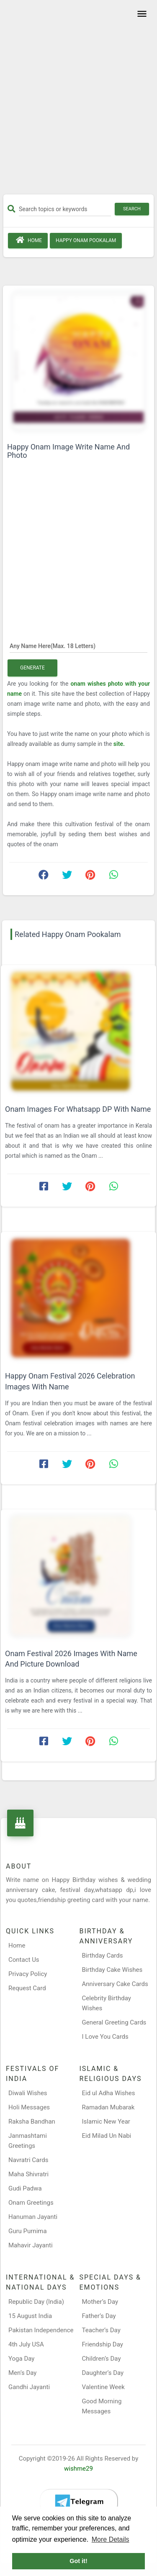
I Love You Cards (105, 2036)
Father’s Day (99, 2316)
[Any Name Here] (78, 645)
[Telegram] (78, 2502)
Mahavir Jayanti (30, 2245)
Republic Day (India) (36, 2301)
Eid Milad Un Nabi (106, 2135)
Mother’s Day (100, 2301)
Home (28, 240)
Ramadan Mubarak (108, 2107)
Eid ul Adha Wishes (108, 2093)
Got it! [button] (78, 2561)
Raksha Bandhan (31, 2121)
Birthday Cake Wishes (112, 1969)
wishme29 (78, 2468)
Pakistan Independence (41, 2330)
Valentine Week (103, 2387)
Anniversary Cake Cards (115, 1984)
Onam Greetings (31, 2202)
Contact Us (23, 1959)
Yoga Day (21, 2358)
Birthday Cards (102, 1955)
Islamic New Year (106, 2121)
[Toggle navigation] (141, 14)
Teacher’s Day (101, 2330)
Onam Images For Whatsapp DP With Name (78, 1109)
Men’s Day (22, 2373)
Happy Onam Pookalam (86, 240)
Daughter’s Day (103, 2373)
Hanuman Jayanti (32, 2217)
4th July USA (26, 2344)
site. (119, 743)
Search (132, 209)
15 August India (30, 2316)
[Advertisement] (78, 100)
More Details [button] (110, 2539)
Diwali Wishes (27, 2093)
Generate (32, 668)
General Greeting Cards (114, 2022)
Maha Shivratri (28, 2174)
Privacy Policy (27, 1974)
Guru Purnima (27, 2231)
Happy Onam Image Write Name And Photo (68, 451)
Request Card (27, 1988)
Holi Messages (29, 2107)
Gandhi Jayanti (29, 2387)
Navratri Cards (28, 2160)
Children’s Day (101, 2358)
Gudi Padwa (25, 2188)
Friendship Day (102, 2344)
